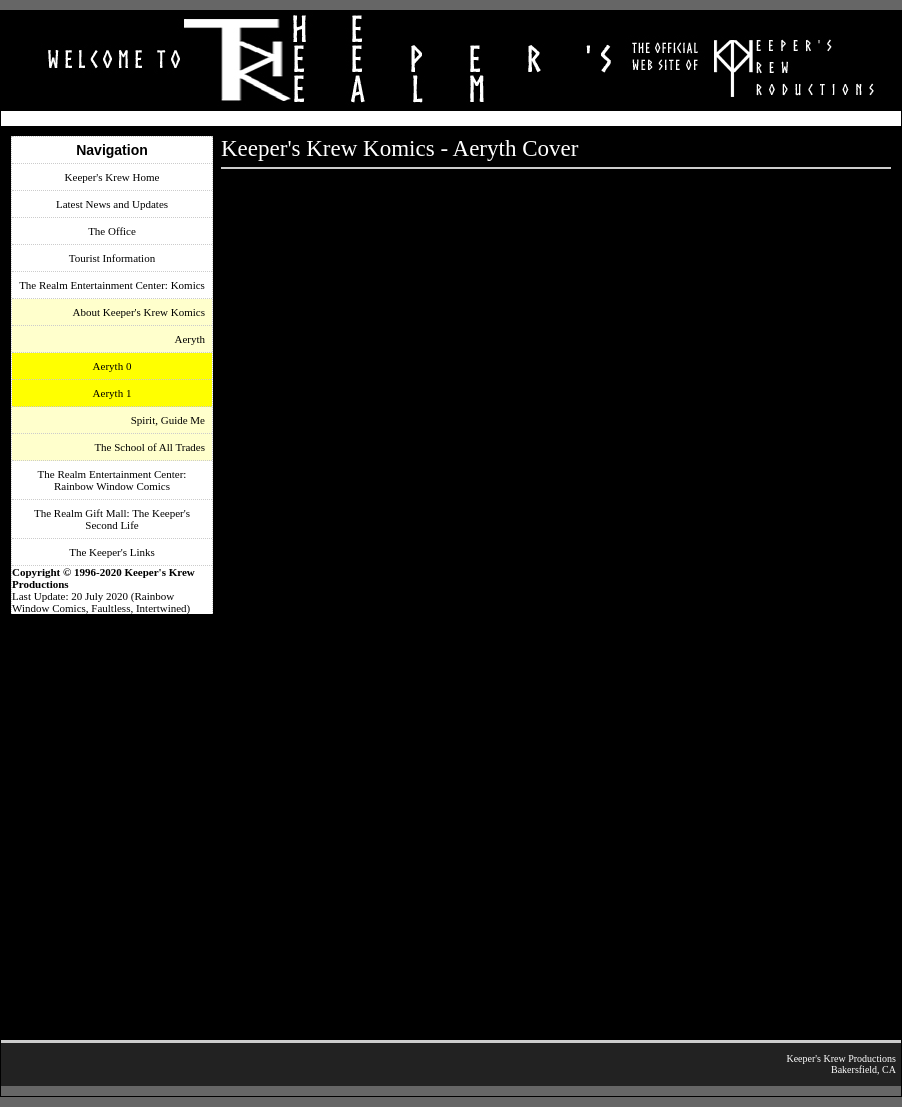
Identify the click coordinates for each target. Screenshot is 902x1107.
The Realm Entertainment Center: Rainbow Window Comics (112, 480)
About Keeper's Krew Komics (139, 312)
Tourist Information (112, 258)
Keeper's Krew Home (112, 177)
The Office (112, 231)
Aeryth (189, 339)
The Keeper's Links (112, 552)
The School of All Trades (149, 447)
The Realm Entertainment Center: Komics (112, 285)
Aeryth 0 (112, 366)
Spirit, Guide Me (168, 420)
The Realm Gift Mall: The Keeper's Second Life (112, 519)
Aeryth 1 (112, 393)
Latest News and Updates (112, 204)
